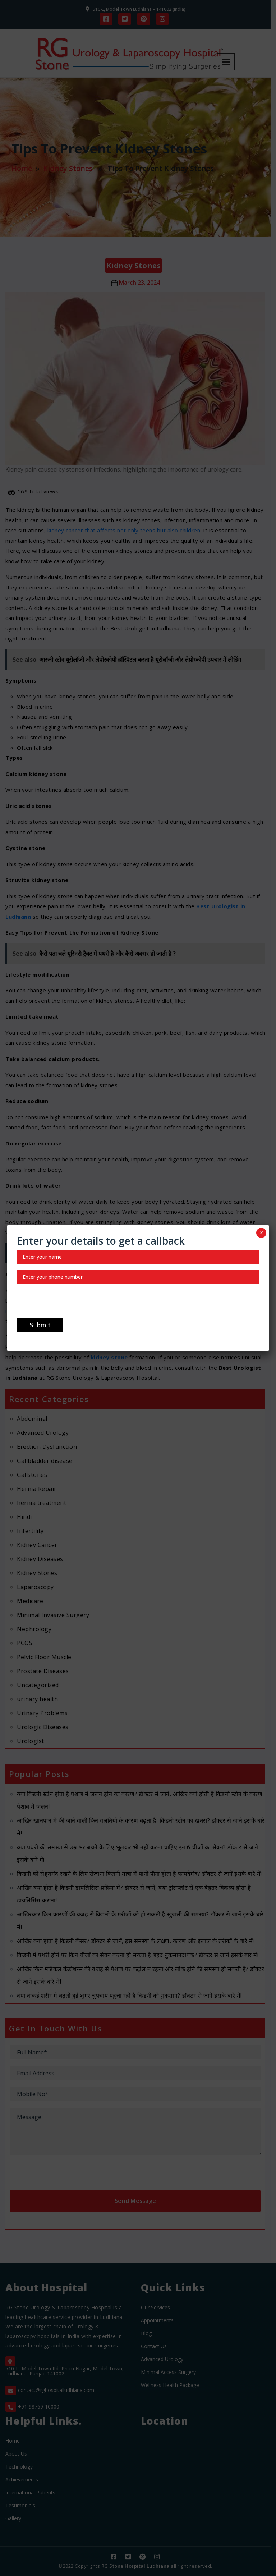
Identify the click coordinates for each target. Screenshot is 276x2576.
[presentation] (71, 1304)
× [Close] (261, 1233)
